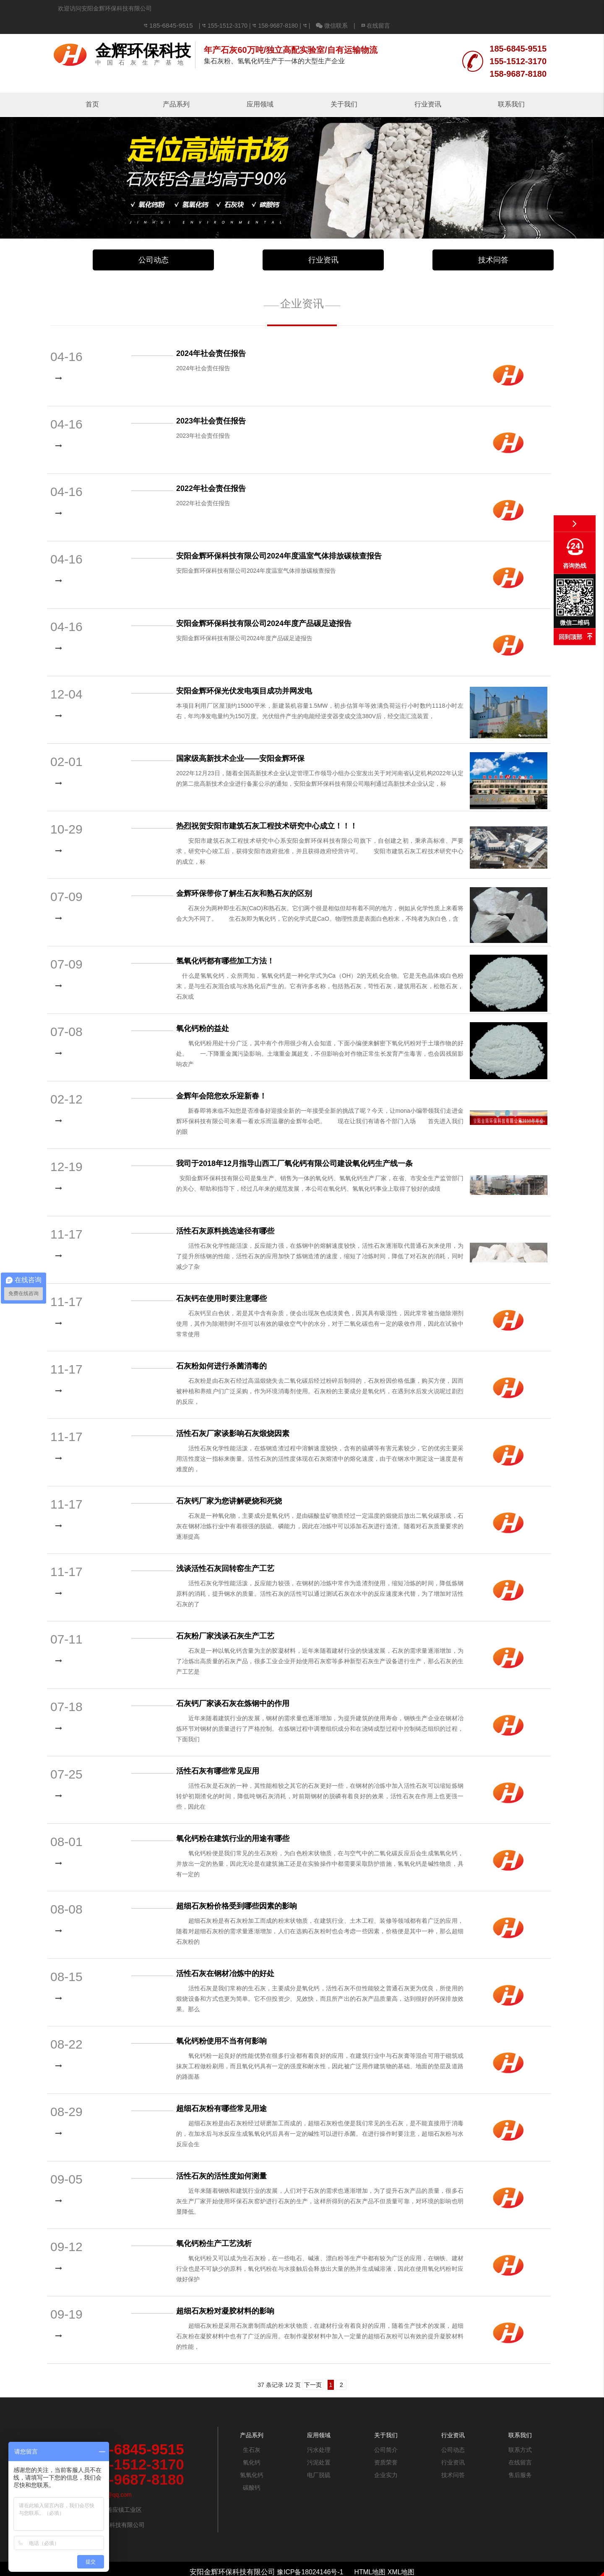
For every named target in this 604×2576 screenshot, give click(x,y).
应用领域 (260, 87)
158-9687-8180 (388, 8)
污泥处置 (319, 2445)
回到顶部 (570, 637)
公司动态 (153, 243)
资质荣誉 (386, 2445)
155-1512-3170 (338, 8)
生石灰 (251, 2432)
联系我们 (511, 87)
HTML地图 (371, 2555)
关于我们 (344, 87)
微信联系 (442, 8)
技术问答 (493, 243)
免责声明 (302, 2570)
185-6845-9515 (283, 8)
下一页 (313, 2367)
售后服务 (520, 2457)
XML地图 (404, 2555)
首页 (92, 87)
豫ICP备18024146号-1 (309, 2555)
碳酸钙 (251, 2470)
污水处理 (319, 2432)
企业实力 (386, 2457)
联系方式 (520, 2432)
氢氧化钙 (251, 2457)
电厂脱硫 (319, 2457)
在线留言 (485, 8)
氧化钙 (251, 2445)
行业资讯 (427, 87)
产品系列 (176, 87)
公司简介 (386, 2432)
